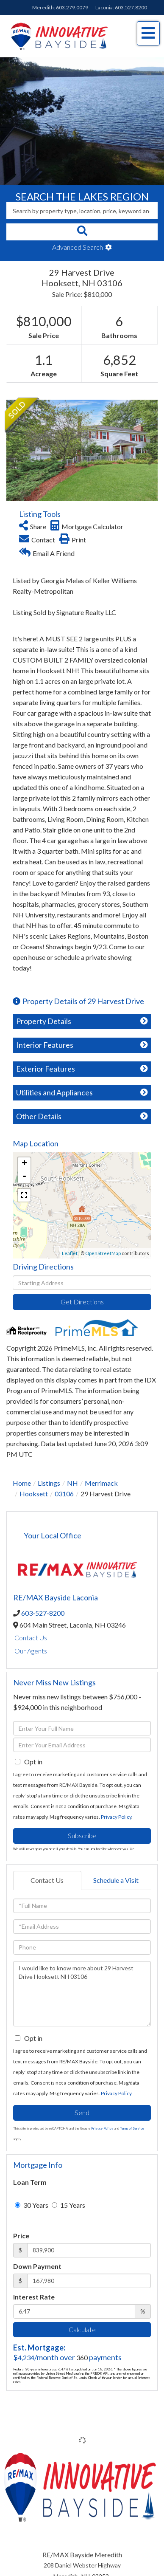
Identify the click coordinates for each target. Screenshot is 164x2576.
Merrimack (101, 1483)
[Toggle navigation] (148, 33)
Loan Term (30, 2182)
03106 (64, 1494)
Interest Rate (34, 2297)
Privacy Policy (116, 1817)
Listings (49, 1483)
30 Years (31, 2205)
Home (22, 1483)
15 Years (68, 2205)
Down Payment (37, 2266)
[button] (82, 231)
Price (21, 2236)
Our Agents (30, 1651)
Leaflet (70, 1253)
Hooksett (33, 1494)
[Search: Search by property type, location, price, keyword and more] (82, 210)
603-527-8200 (42, 1613)
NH (72, 1483)
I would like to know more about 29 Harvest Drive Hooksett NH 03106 (82, 1993)
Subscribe (82, 1835)
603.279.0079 (72, 7)
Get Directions (82, 1302)
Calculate (82, 2329)
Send (82, 2112)
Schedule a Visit (116, 1880)
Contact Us (30, 1638)
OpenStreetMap (103, 1253)
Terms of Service (132, 2128)
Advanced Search (77, 247)
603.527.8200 (131, 7)
